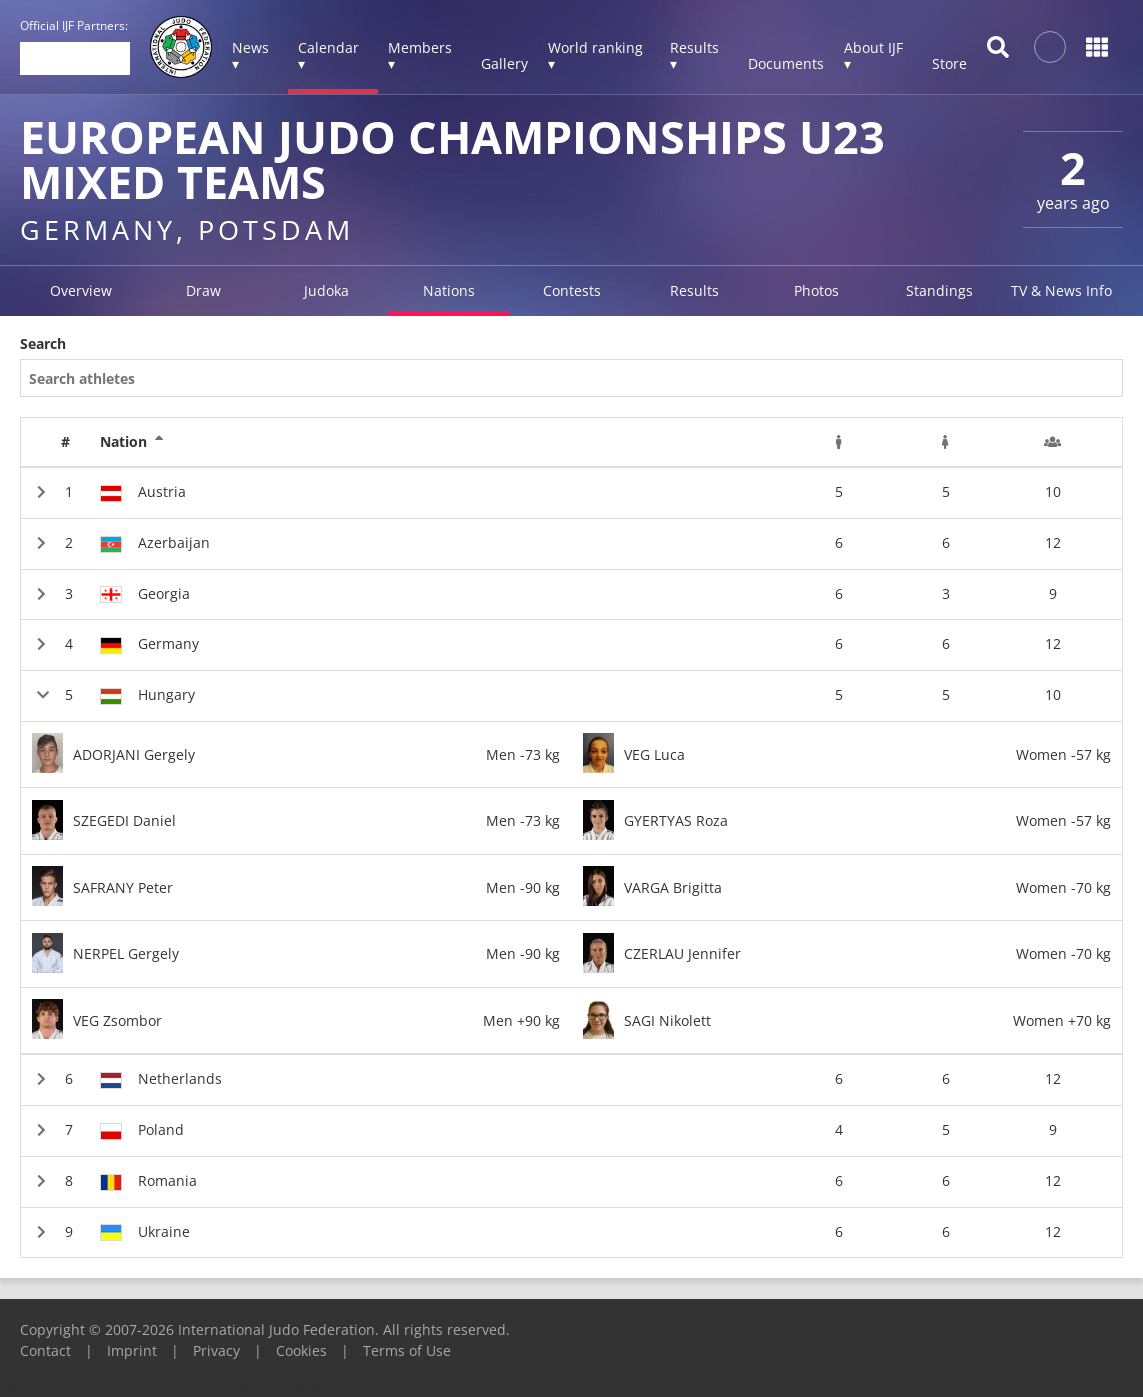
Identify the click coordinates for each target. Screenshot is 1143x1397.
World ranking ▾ (595, 55)
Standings (939, 290)
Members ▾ (420, 55)
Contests (572, 290)
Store (949, 63)
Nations (449, 290)
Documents (786, 63)
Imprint (132, 1350)
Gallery (504, 63)
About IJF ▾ (873, 55)
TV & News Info (1061, 290)
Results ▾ (694, 55)
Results (694, 290)
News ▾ (250, 55)
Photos (816, 290)
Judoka (326, 290)
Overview (81, 290)
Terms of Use (407, 1350)
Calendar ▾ (328, 55)
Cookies (301, 1350)
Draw (203, 290)
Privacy (216, 1350)
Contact (45, 1350)
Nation (132, 442)
